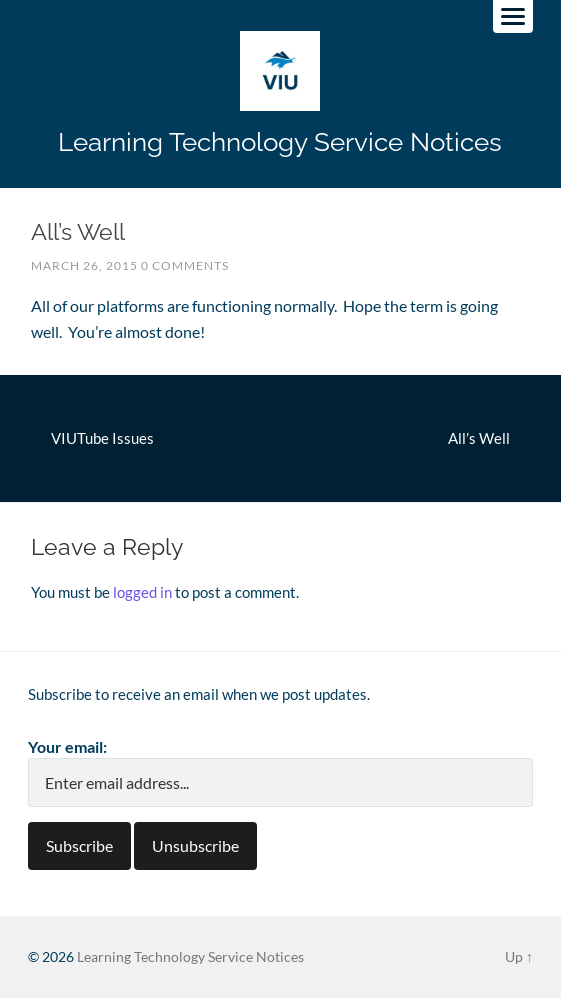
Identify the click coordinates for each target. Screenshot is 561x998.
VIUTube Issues (102, 438)
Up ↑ (519, 956)
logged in (142, 592)
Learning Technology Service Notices (280, 141)
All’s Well (479, 438)
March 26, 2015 (84, 265)
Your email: (67, 746)
